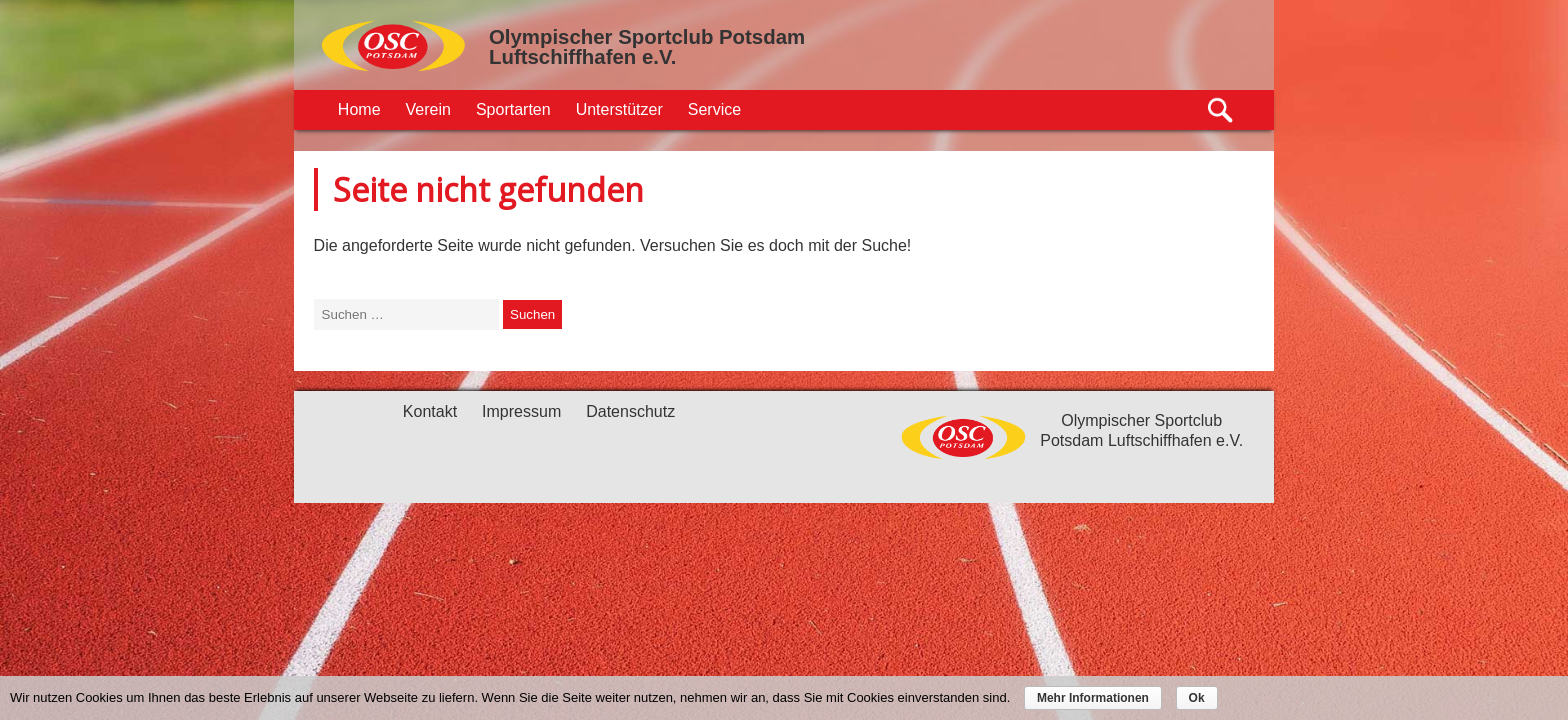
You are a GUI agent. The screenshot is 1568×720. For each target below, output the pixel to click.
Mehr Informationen (1093, 698)
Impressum (521, 411)
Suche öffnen (1221, 110)
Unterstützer (619, 109)
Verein (428, 109)
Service (714, 109)
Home (359, 109)
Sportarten (513, 109)
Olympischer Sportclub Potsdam (647, 37)
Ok (1197, 698)
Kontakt (430, 411)
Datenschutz (630, 411)
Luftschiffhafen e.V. (582, 57)
